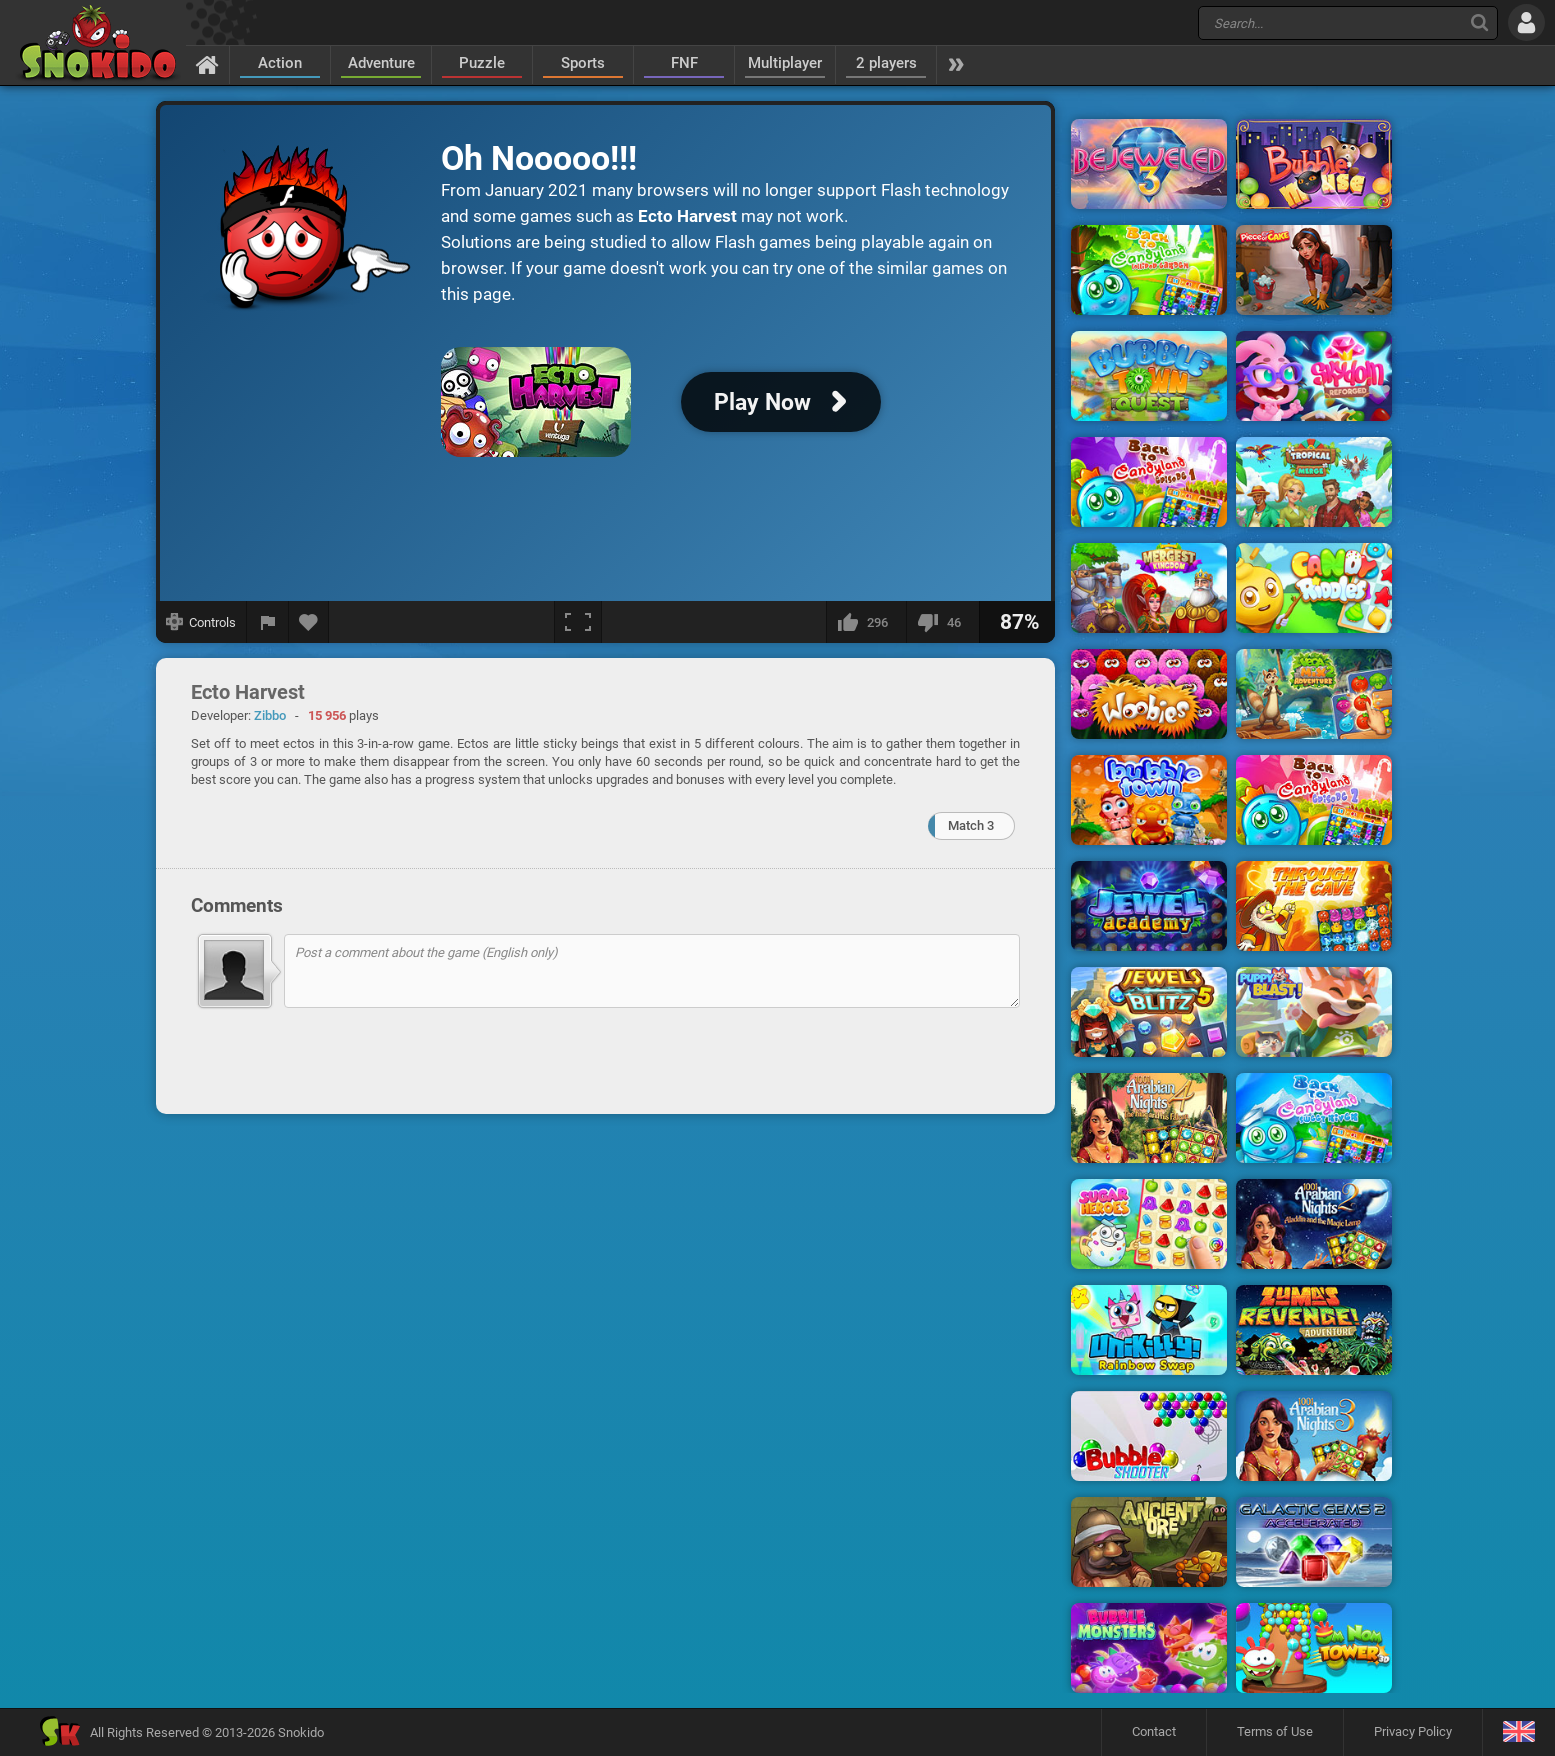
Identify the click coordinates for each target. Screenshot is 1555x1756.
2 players (886, 63)
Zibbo (270, 715)
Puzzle (482, 63)
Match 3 (971, 825)
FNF (684, 63)
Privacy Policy (1413, 1731)
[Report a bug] (268, 622)
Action (280, 63)
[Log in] (1526, 22)
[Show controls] (201, 622)
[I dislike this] (942, 622)
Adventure (381, 63)
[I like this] (866, 622)
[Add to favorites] (309, 622)
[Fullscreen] (578, 622)
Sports (583, 63)
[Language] (1518, 1732)
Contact (1154, 1731)
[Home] (207, 64)
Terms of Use (1275, 1731)
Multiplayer (785, 63)
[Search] (1479, 22)
